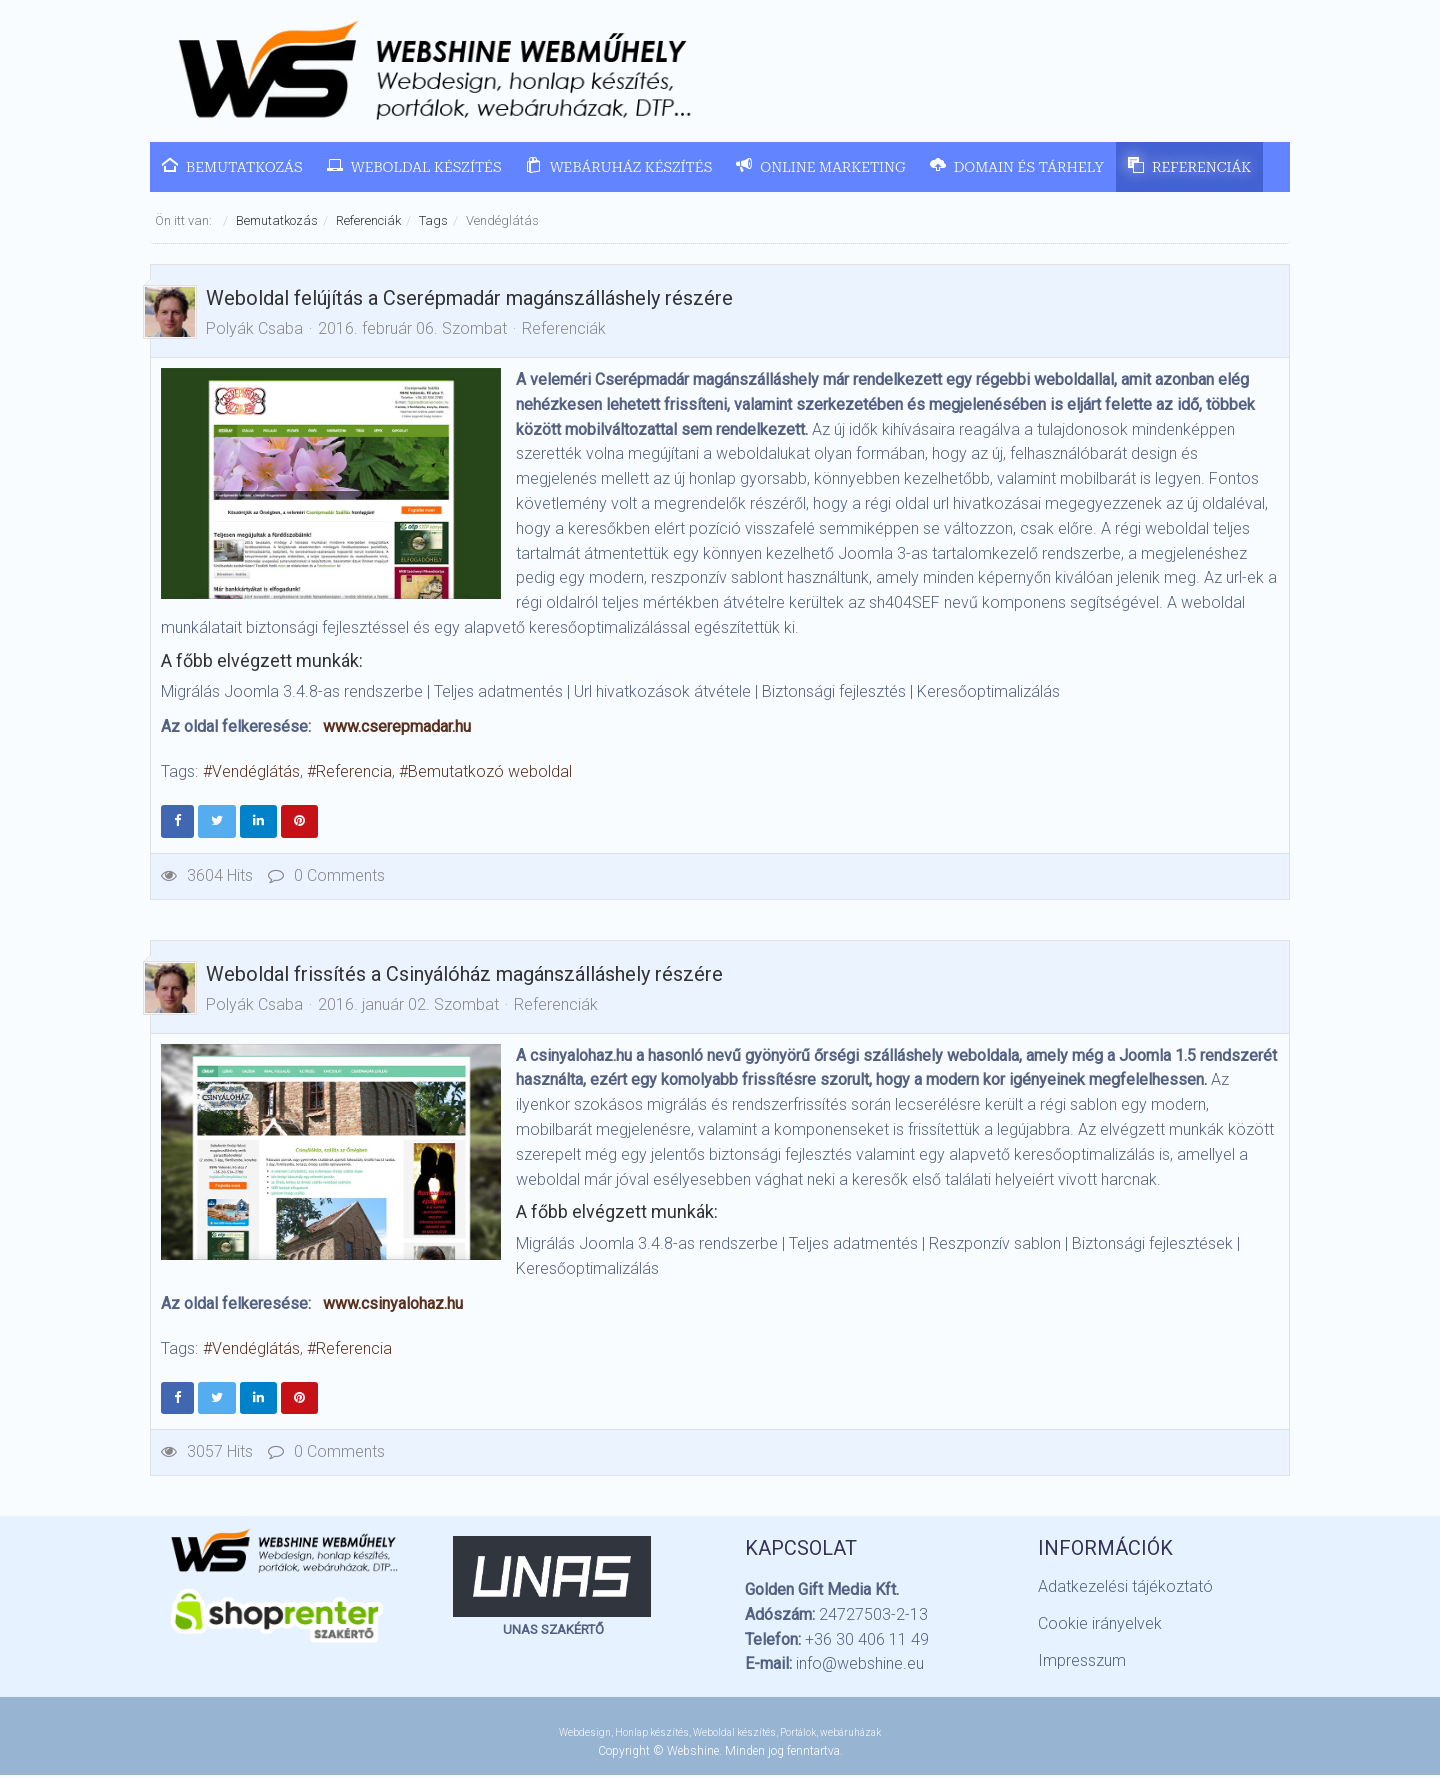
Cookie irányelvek (1100, 1625)
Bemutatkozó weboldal (490, 774)
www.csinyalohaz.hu (393, 1305)
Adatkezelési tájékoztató (1125, 1588)
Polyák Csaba (254, 330)
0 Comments (326, 877)
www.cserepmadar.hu (397, 729)
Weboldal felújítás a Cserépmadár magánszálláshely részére (469, 300)
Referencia (354, 774)
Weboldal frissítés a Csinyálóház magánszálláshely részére (464, 976)
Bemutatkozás (277, 222)
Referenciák (368, 222)
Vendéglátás (256, 774)
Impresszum (1082, 1662)
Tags (433, 222)
